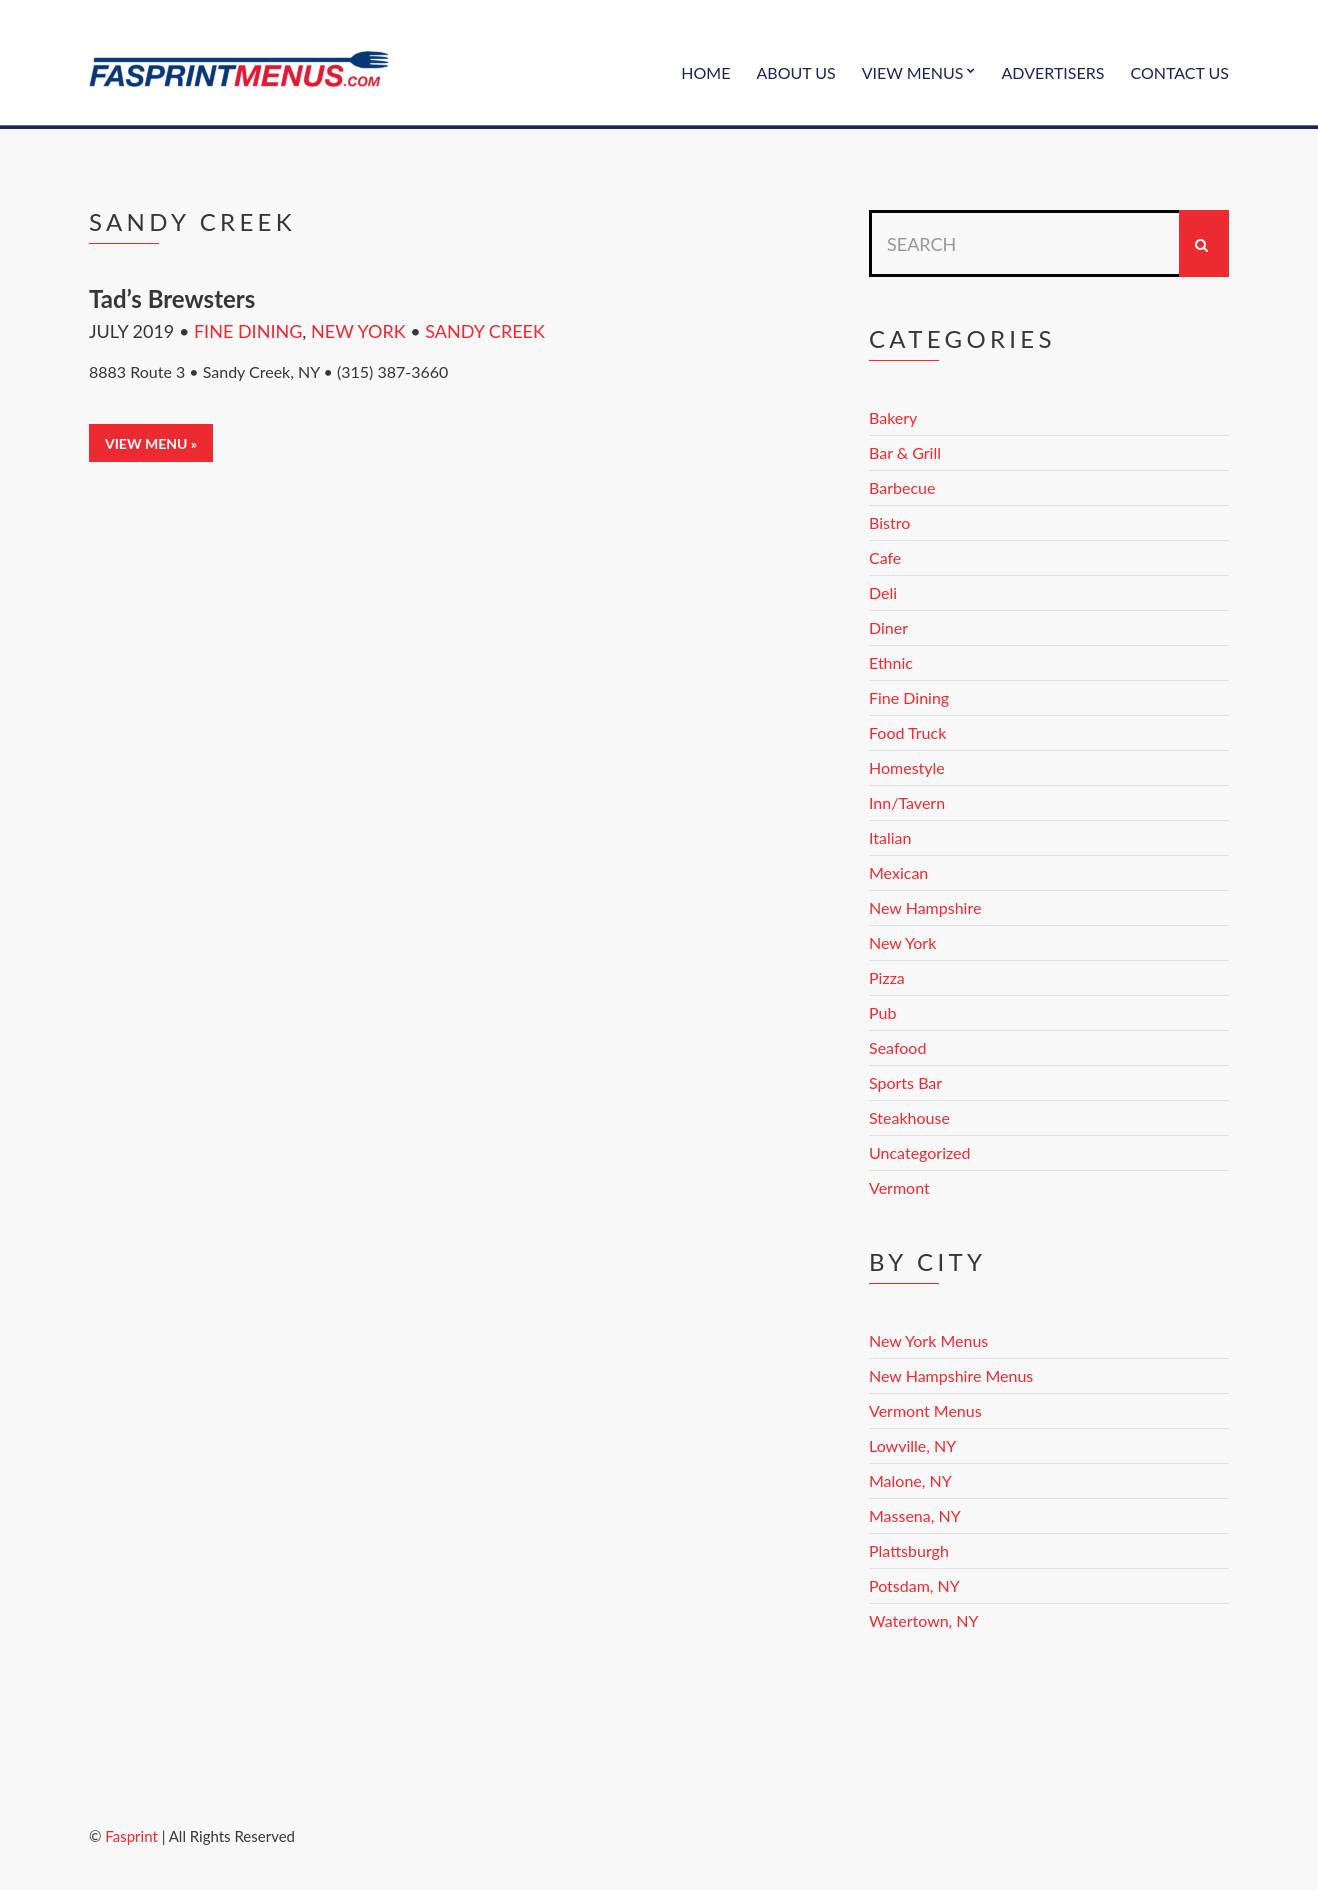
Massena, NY (915, 1515)
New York (358, 331)
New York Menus (928, 1340)
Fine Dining (248, 331)
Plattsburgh (909, 1550)
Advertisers (1053, 72)
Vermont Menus (925, 1410)
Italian (890, 837)
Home (705, 72)
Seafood (897, 1047)
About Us (795, 72)
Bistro (889, 522)
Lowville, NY (912, 1445)
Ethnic (891, 662)
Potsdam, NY (914, 1585)
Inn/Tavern (907, 802)
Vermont (899, 1187)
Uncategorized (920, 1152)
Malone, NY (910, 1480)
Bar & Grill (905, 452)
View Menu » (151, 443)
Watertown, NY (924, 1620)
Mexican (898, 872)
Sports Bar (905, 1082)
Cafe (885, 557)
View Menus (913, 72)
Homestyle (907, 767)
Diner (888, 627)
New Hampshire (925, 907)
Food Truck (907, 732)
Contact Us (1179, 72)
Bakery (893, 417)
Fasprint (131, 1836)
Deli (883, 592)
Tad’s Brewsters (172, 298)
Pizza (887, 977)
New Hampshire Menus (951, 1375)
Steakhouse (909, 1117)
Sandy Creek (485, 331)
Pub (882, 1012)
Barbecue (902, 487)
